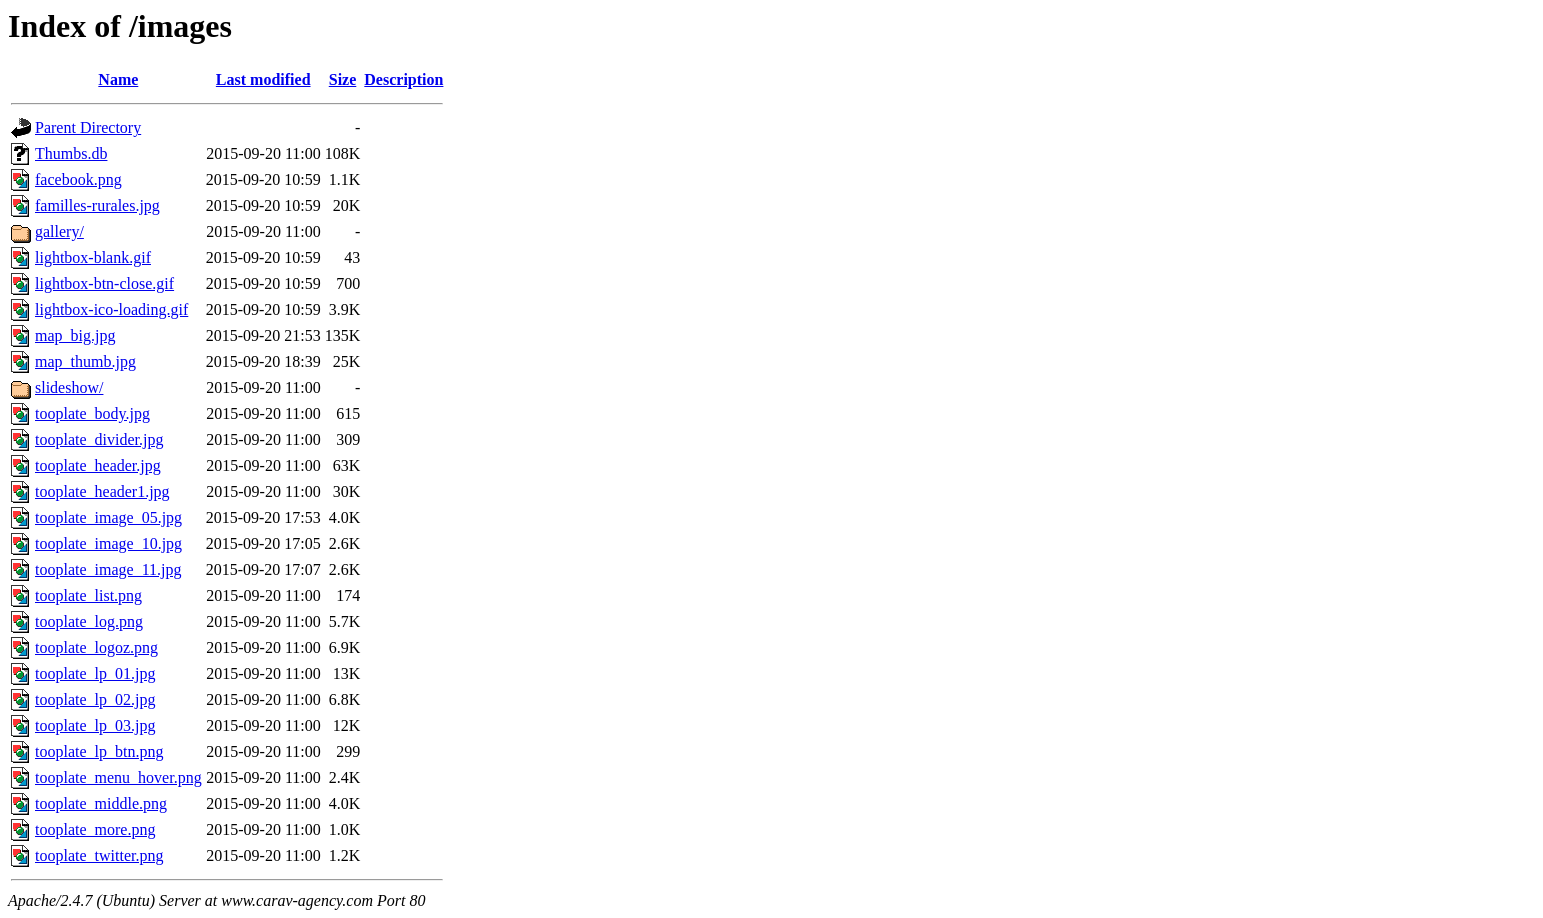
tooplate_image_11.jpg (108, 569)
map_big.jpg (75, 335)
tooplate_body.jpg (92, 413)
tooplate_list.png (88, 595)
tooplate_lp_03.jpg (95, 725)
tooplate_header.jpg (98, 465)
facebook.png (78, 179)
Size (343, 79)
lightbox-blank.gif (93, 257)
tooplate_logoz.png (96, 647)
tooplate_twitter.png (99, 855)
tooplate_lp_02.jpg (95, 699)
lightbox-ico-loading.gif (111, 309)
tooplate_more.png (95, 829)
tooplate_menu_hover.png (118, 777)
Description (403, 79)
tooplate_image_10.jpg (108, 543)
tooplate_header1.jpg (102, 491)
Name (118, 79)
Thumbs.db (71, 153)
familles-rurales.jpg (97, 205)
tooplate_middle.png (101, 803)
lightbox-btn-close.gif (104, 283)
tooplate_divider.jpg (99, 439)
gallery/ (59, 231)
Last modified (263, 79)
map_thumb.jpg (85, 361)
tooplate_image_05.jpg (108, 517)
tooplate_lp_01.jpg (95, 673)
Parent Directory (88, 127)
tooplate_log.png (89, 621)
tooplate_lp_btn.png (99, 751)
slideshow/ (69, 387)
